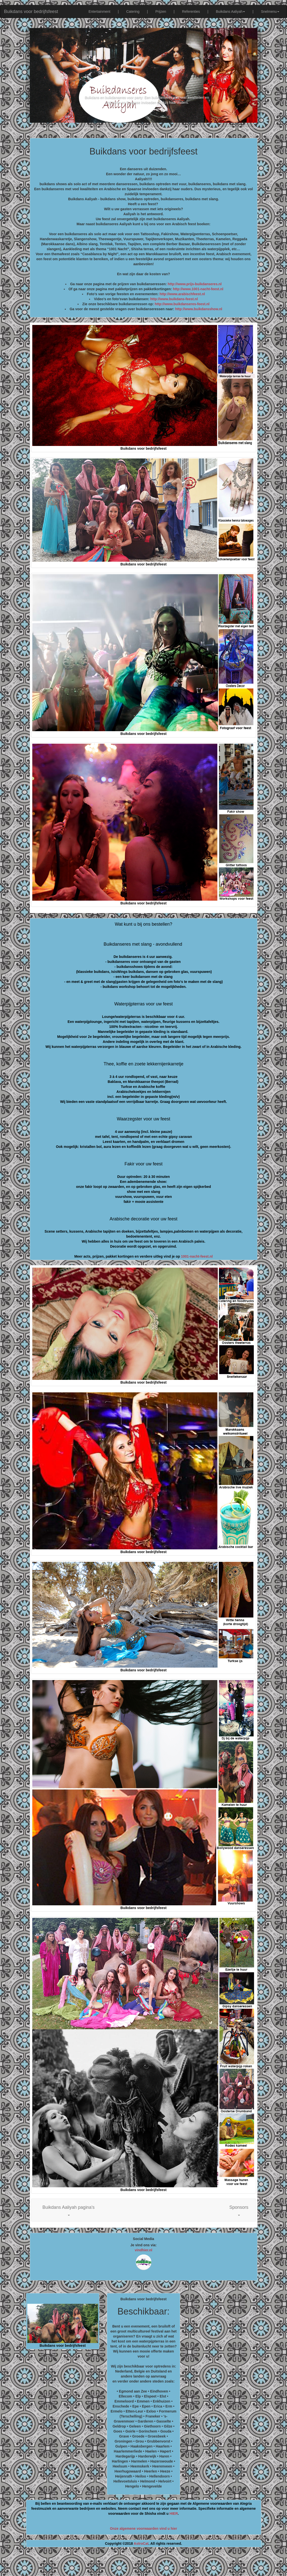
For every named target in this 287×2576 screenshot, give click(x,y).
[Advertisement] (144, 2563)
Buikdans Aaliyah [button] (230, 11)
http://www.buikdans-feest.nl (174, 299)
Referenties (191, 11)
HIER (173, 2514)
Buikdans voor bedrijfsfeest (31, 11)
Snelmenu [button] (270, 11)
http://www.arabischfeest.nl (182, 294)
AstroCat (141, 2544)
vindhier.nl (143, 2250)
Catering (132, 11)
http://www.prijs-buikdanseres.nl (195, 284)
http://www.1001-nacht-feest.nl (198, 289)
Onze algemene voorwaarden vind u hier (143, 2529)
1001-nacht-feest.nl (197, 1256)
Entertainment (99, 11)
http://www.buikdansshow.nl (198, 309)
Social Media (143, 2239)
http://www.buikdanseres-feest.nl (182, 304)
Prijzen (160, 11)
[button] (69, 2210)
